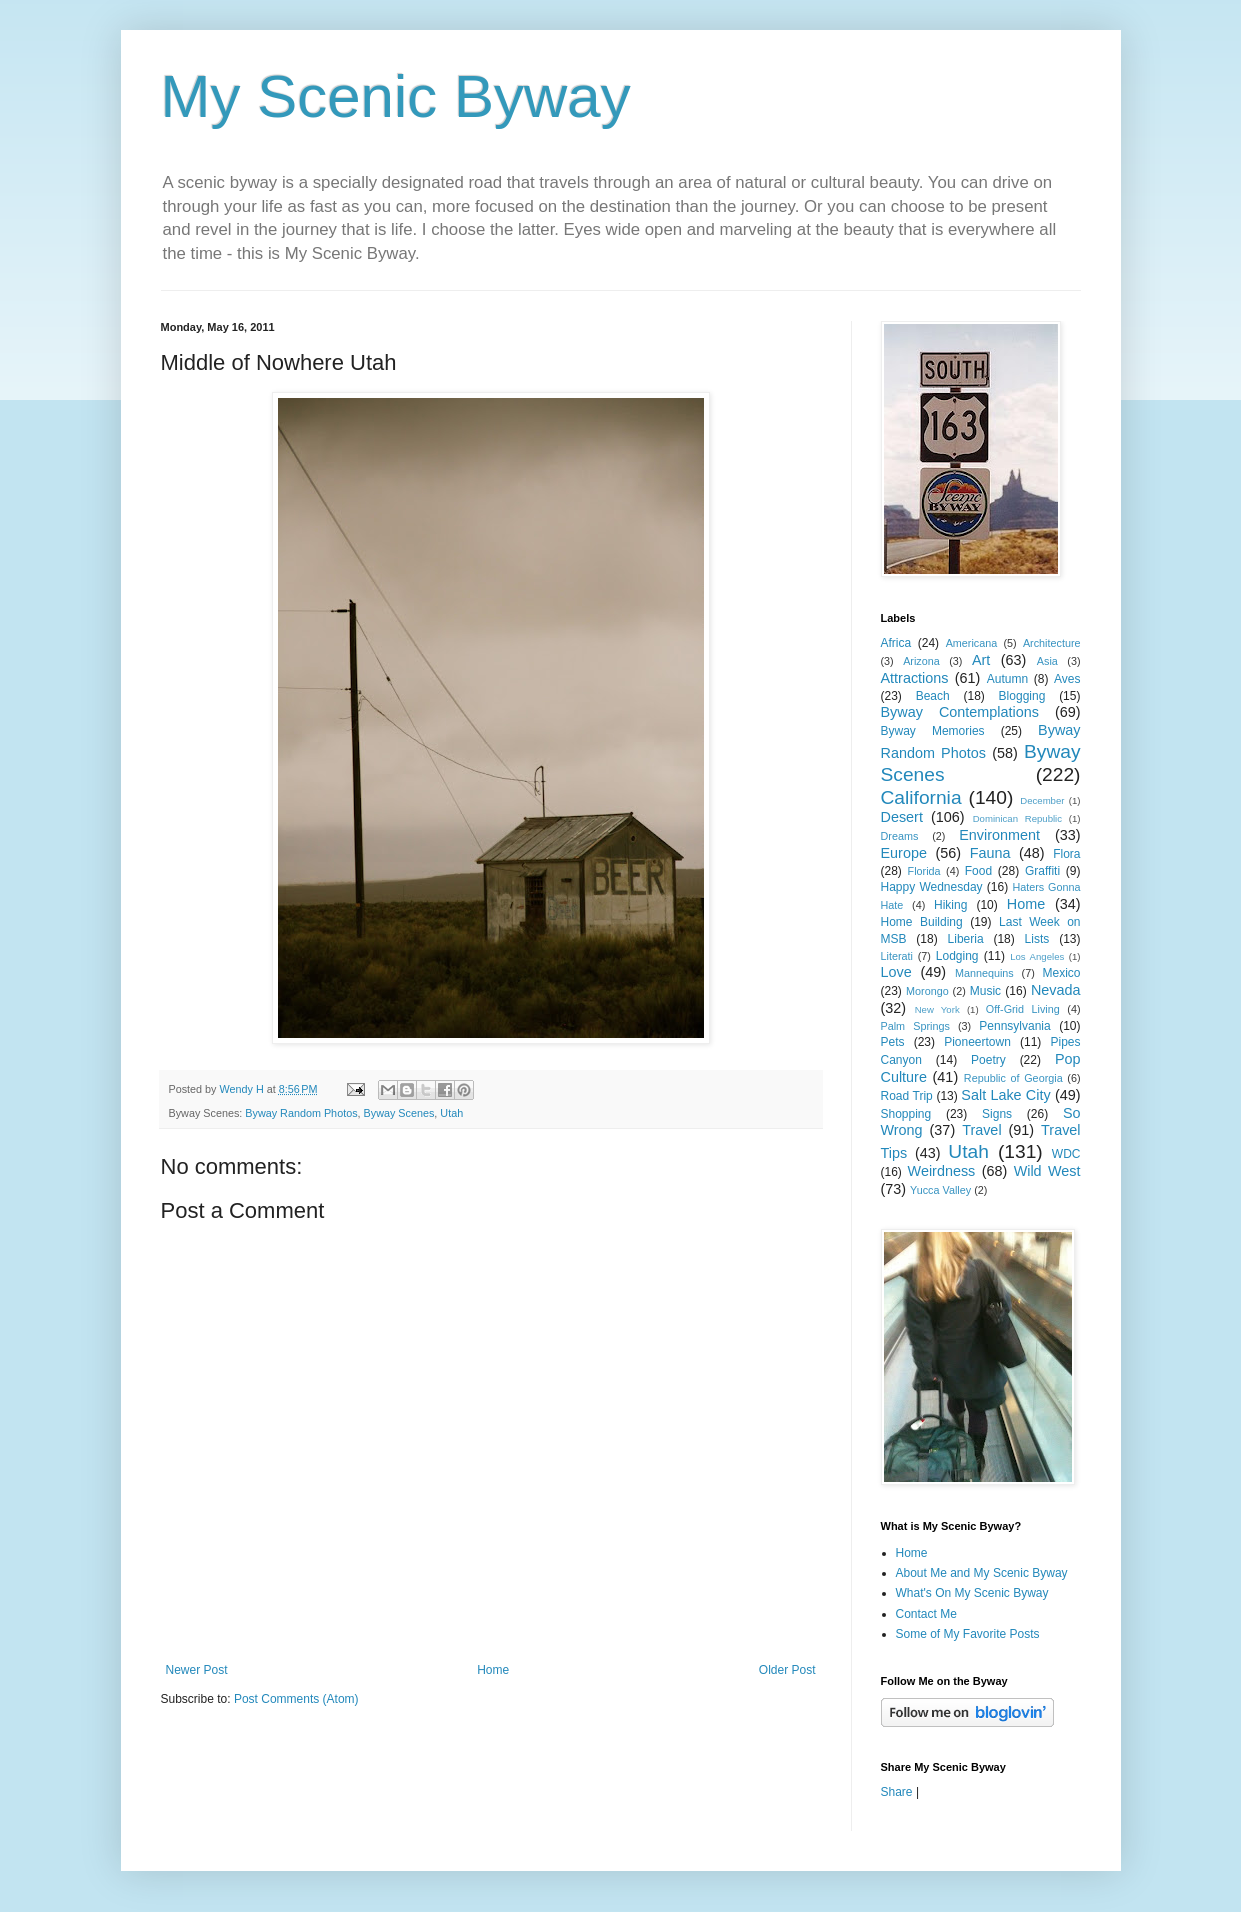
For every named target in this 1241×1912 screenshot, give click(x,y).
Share (897, 1792)
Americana (972, 643)
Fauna (990, 853)
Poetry (988, 1060)
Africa (896, 643)
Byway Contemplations (960, 712)
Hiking (950, 905)
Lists (1037, 939)
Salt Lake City (1005, 1095)
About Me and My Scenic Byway (982, 1573)
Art (981, 660)
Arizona (921, 661)
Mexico (1062, 973)
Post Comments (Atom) (296, 1699)
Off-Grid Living (1023, 1009)
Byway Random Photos (301, 1113)
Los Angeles (1037, 956)
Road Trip (907, 1096)
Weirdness (942, 1171)
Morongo (927, 991)
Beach (933, 696)
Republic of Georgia (1013, 1078)
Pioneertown (977, 1042)
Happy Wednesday (932, 887)
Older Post (787, 1670)
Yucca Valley (940, 1190)
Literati (897, 956)
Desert (902, 817)
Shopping (906, 1114)
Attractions (915, 678)
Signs (997, 1114)
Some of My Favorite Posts (968, 1634)
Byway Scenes (399, 1113)
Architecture (1052, 643)
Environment (999, 835)
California (921, 797)
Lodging (957, 956)
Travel (981, 1130)
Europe (904, 853)
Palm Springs (915, 1026)
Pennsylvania (1014, 1026)
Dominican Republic (1017, 818)
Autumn (1007, 679)
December (1042, 800)
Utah (451, 1113)
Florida (924, 871)
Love (896, 972)
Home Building (922, 922)
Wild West (1047, 1171)
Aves (1067, 679)
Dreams (900, 836)
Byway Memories (933, 731)
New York (937, 1009)
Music (985, 991)
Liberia (966, 939)
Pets (893, 1042)
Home (493, 1670)
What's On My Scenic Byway (972, 1593)
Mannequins (984, 973)
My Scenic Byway (396, 96)
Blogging (1022, 696)
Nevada (1056, 990)
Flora (1066, 854)
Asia (1047, 661)
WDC (1066, 1154)
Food (978, 871)
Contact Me (926, 1614)
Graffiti (1042, 871)
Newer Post (197, 1670)
